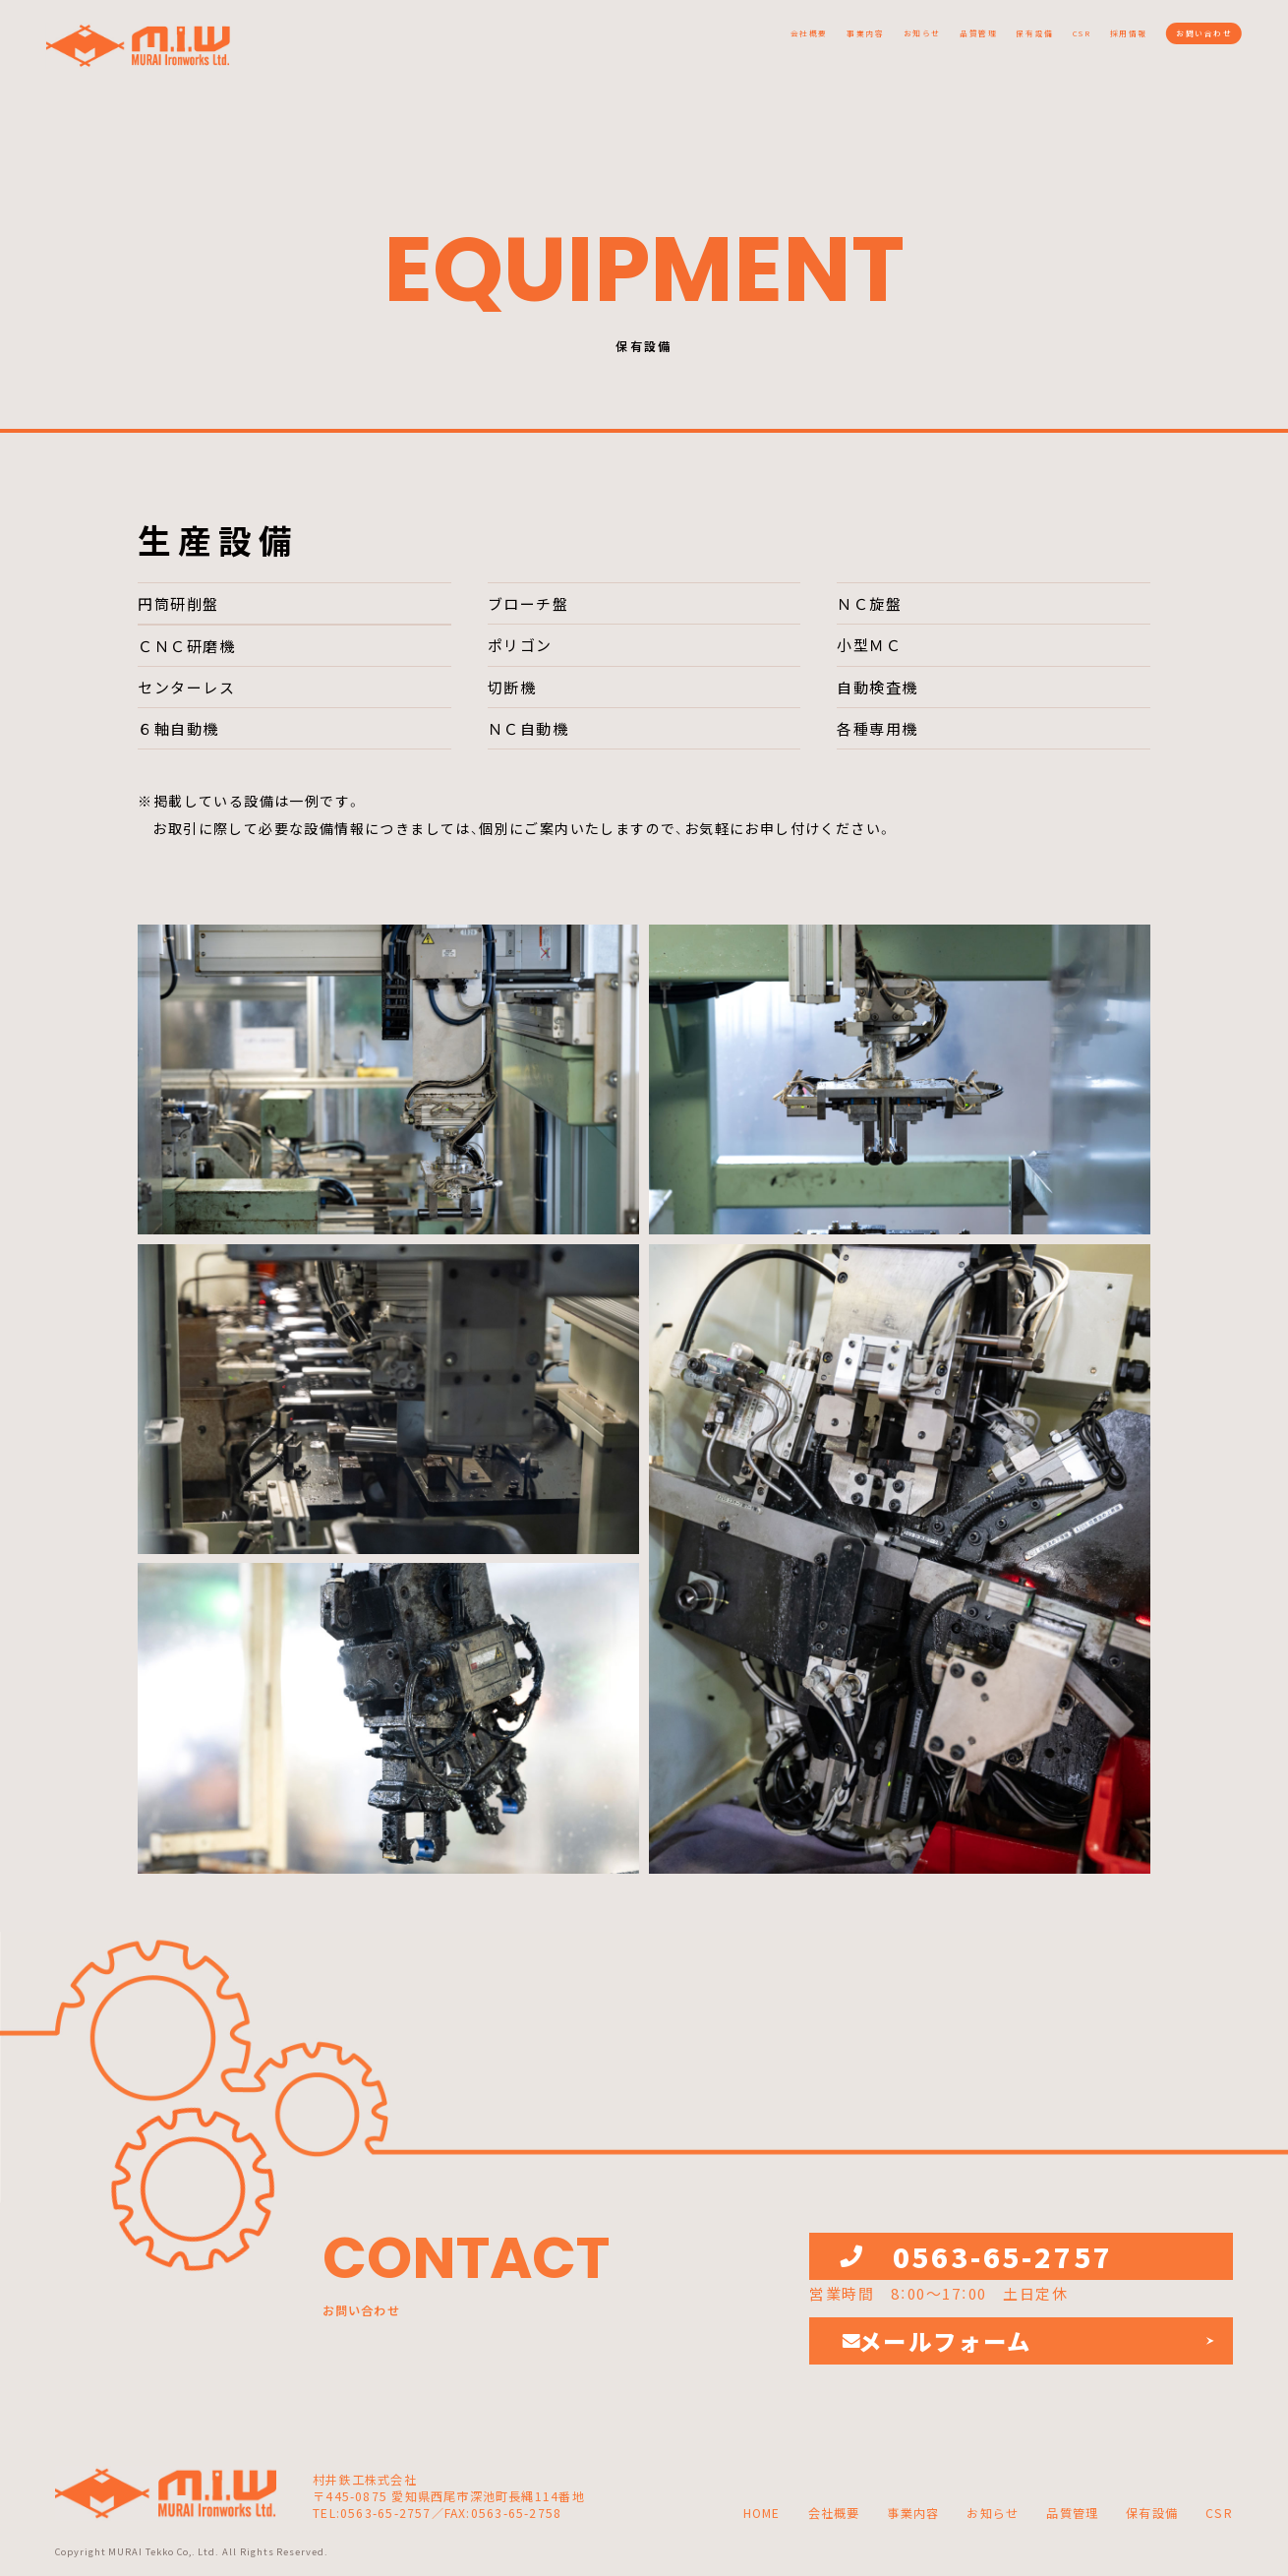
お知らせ (704, 40)
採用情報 (1050, 40)
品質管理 (798, 40)
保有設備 (891, 40)
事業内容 (610, 40)
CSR (971, 40)
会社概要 (517, 40)
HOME (762, 2513)
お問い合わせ (1178, 40)
